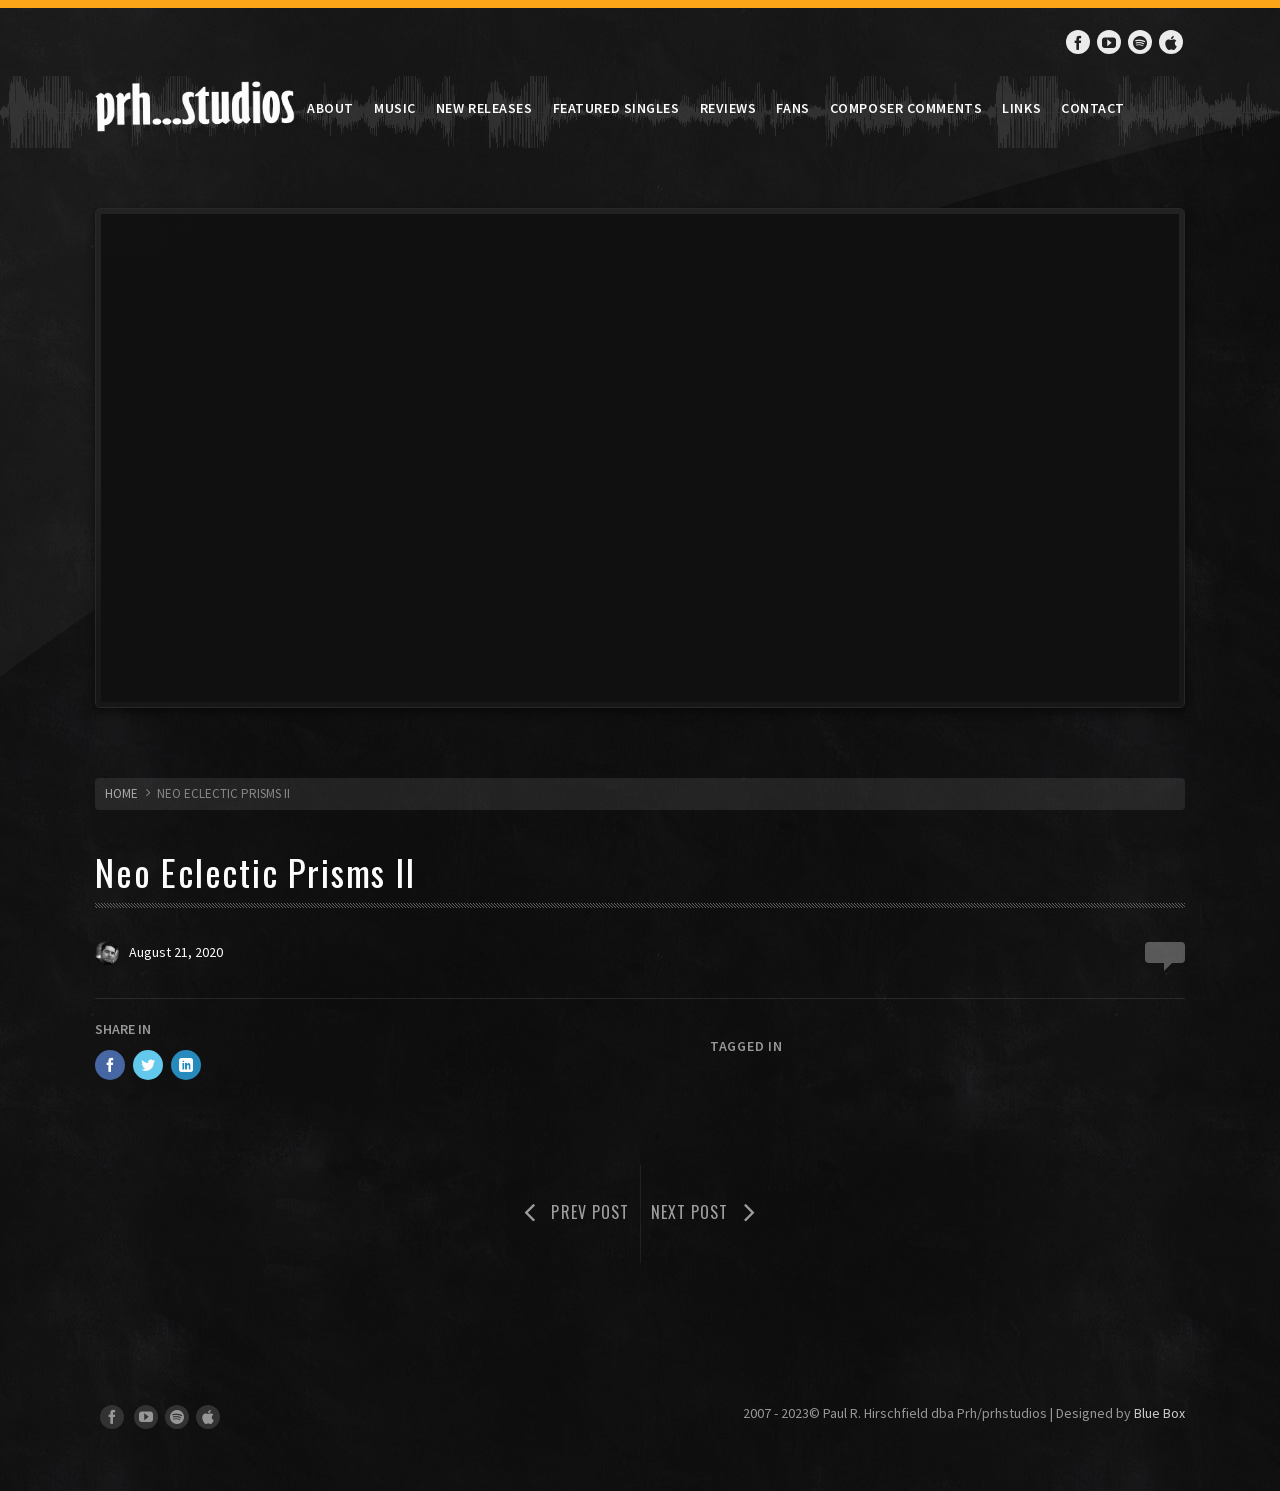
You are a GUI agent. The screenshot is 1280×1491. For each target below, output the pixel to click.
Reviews (728, 108)
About (330, 108)
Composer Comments (906, 108)
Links (1021, 108)
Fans (792, 108)
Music (395, 108)
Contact (1093, 108)
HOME (121, 793)
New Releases (484, 108)
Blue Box (1159, 1413)
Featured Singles (616, 108)
